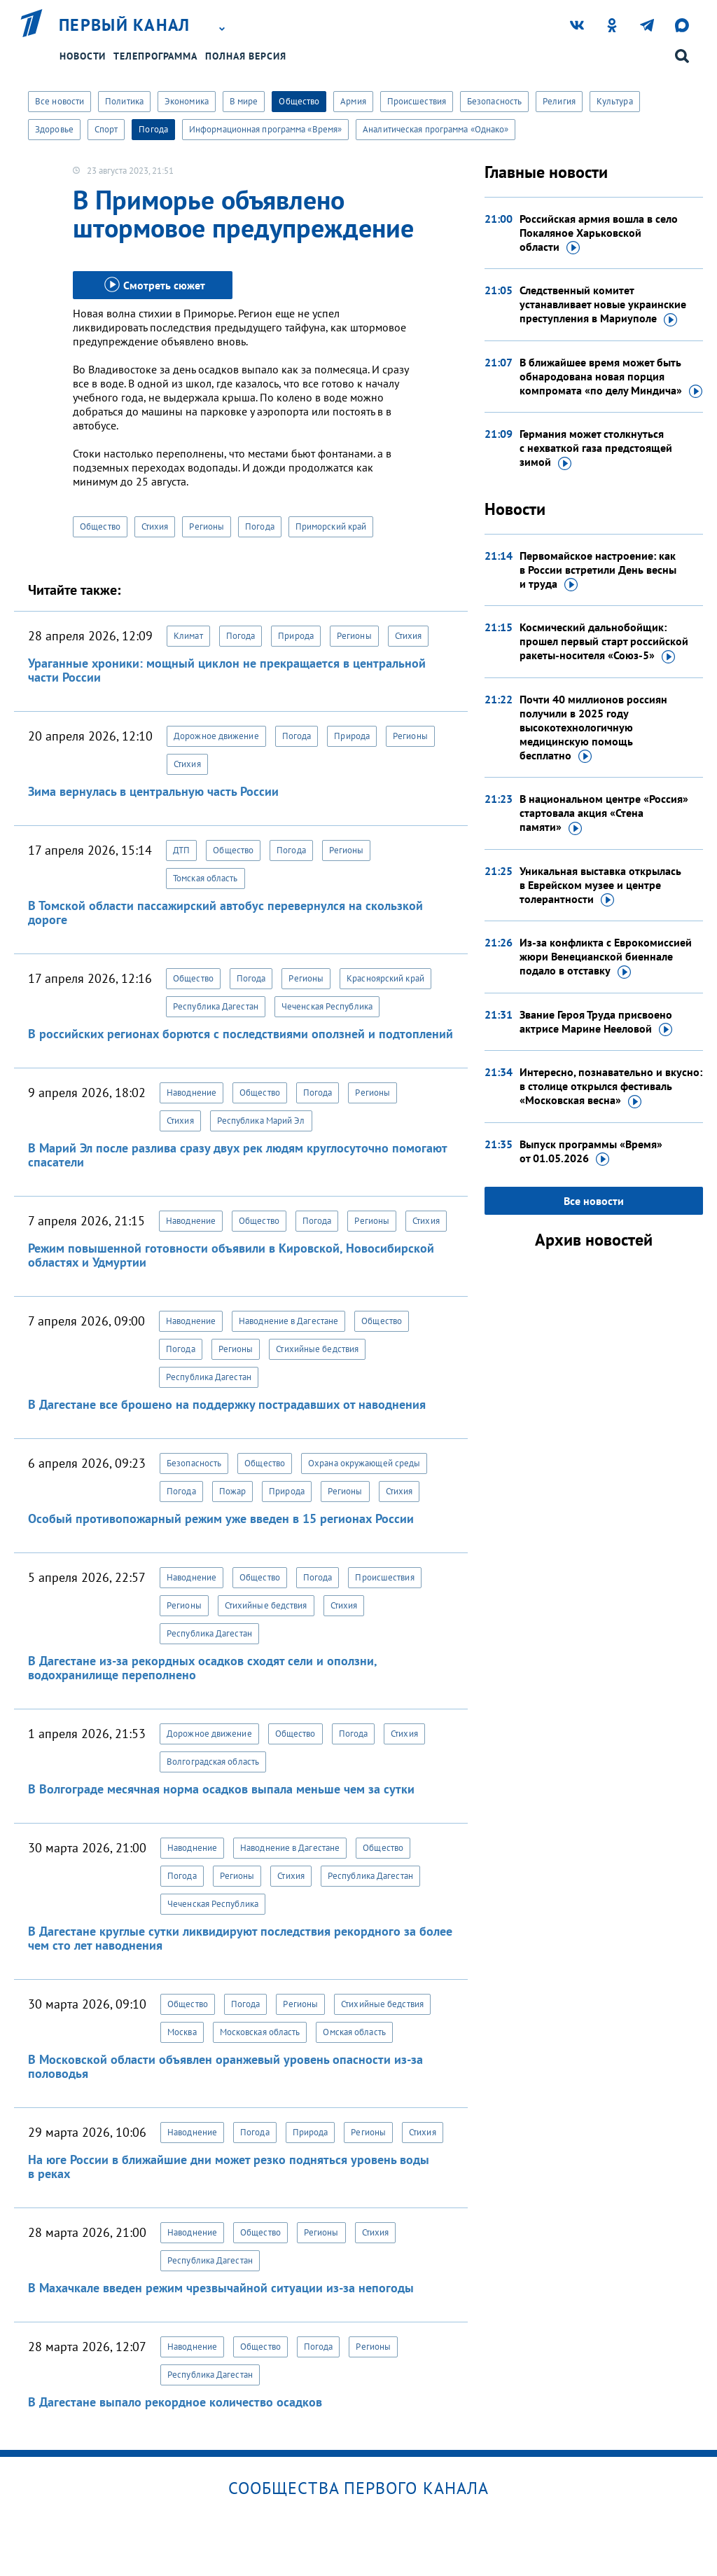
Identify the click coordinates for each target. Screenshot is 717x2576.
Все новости (59, 101)
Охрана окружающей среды (364, 1463)
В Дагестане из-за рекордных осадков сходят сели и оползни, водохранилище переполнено (202, 1668)
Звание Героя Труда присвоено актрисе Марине (596, 1022)
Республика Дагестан (215, 1006)
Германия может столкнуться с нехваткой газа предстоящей (596, 448)
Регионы (206, 526)
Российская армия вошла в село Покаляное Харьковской (599, 233)
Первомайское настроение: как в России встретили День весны (598, 570)
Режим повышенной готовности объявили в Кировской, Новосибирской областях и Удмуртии (231, 1255)
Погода (153, 129)
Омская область (354, 2032)
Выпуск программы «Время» (591, 1151)
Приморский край (331, 526)
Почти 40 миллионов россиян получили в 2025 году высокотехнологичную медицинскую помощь (593, 728)
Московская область (260, 2032)
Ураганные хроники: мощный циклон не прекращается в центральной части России (227, 670)
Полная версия (245, 56)
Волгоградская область (213, 1762)
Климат (188, 636)
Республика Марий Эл (261, 1121)
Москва (182, 2032)
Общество (299, 101)
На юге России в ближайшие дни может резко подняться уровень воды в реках (228, 2166)
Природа (296, 636)
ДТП (181, 850)
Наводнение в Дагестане (288, 1321)
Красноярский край (385, 978)
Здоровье (54, 129)
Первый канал (124, 25)
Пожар (232, 1491)
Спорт (106, 129)
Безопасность (494, 101)
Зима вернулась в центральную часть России (153, 791)
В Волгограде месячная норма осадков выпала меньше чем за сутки (221, 1789)
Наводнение (191, 1092)
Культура (615, 101)
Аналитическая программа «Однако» (435, 129)
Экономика (187, 101)
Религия (559, 101)
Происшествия (416, 101)
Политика (124, 101)
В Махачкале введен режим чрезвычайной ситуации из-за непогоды (221, 2288)
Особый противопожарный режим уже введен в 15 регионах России (221, 1518)
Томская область (205, 878)
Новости (83, 56)
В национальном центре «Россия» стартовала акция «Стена (604, 813)
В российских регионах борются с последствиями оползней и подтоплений (240, 1034)
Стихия (155, 526)
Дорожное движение (216, 736)
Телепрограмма (155, 56)
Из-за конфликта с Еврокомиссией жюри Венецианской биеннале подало (606, 957)
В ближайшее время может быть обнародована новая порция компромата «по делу (611, 377)
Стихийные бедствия (317, 1349)
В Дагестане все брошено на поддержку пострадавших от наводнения (227, 1404)
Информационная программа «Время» (265, 129)
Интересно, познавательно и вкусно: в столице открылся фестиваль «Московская (611, 1086)
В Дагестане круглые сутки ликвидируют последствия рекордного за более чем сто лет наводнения (240, 1938)
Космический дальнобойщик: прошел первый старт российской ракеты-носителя (604, 641)
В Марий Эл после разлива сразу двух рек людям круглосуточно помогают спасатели (237, 1155)
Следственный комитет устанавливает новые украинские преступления (603, 304)
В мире (244, 101)
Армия (353, 101)
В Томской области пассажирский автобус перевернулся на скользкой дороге (225, 912)
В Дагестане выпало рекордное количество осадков (175, 2402)
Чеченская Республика (327, 1006)
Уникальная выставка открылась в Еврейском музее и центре (600, 885)
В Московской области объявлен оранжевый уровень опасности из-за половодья (225, 2066)
